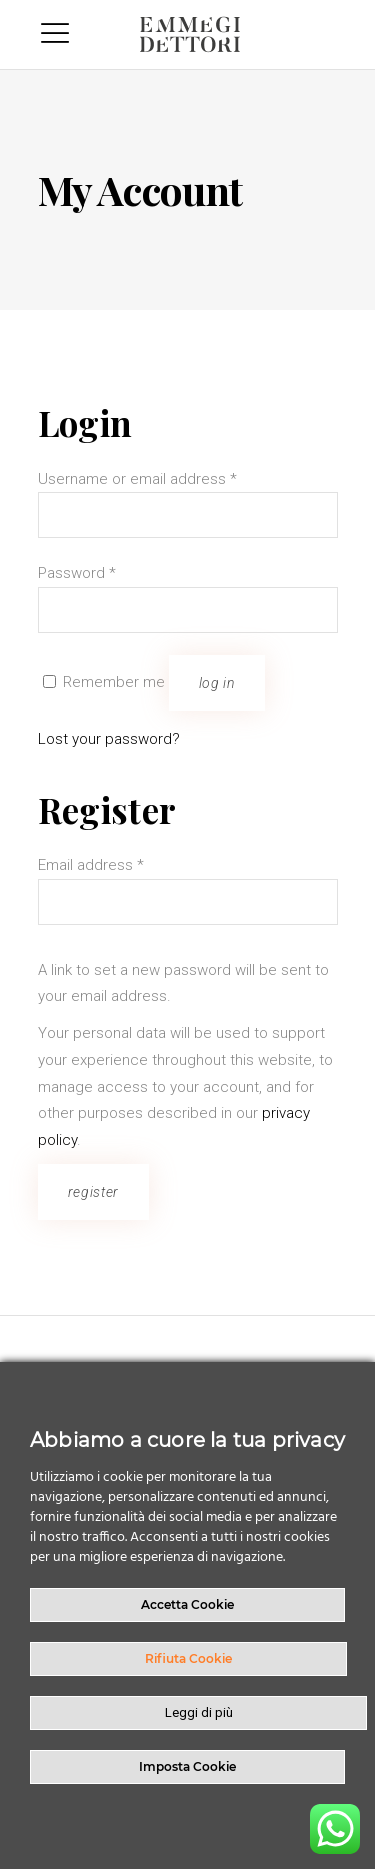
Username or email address (137, 479)
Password (77, 573)
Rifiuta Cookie (188, 1658)
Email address (91, 865)
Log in (217, 683)
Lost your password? (109, 739)
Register (94, 1192)
